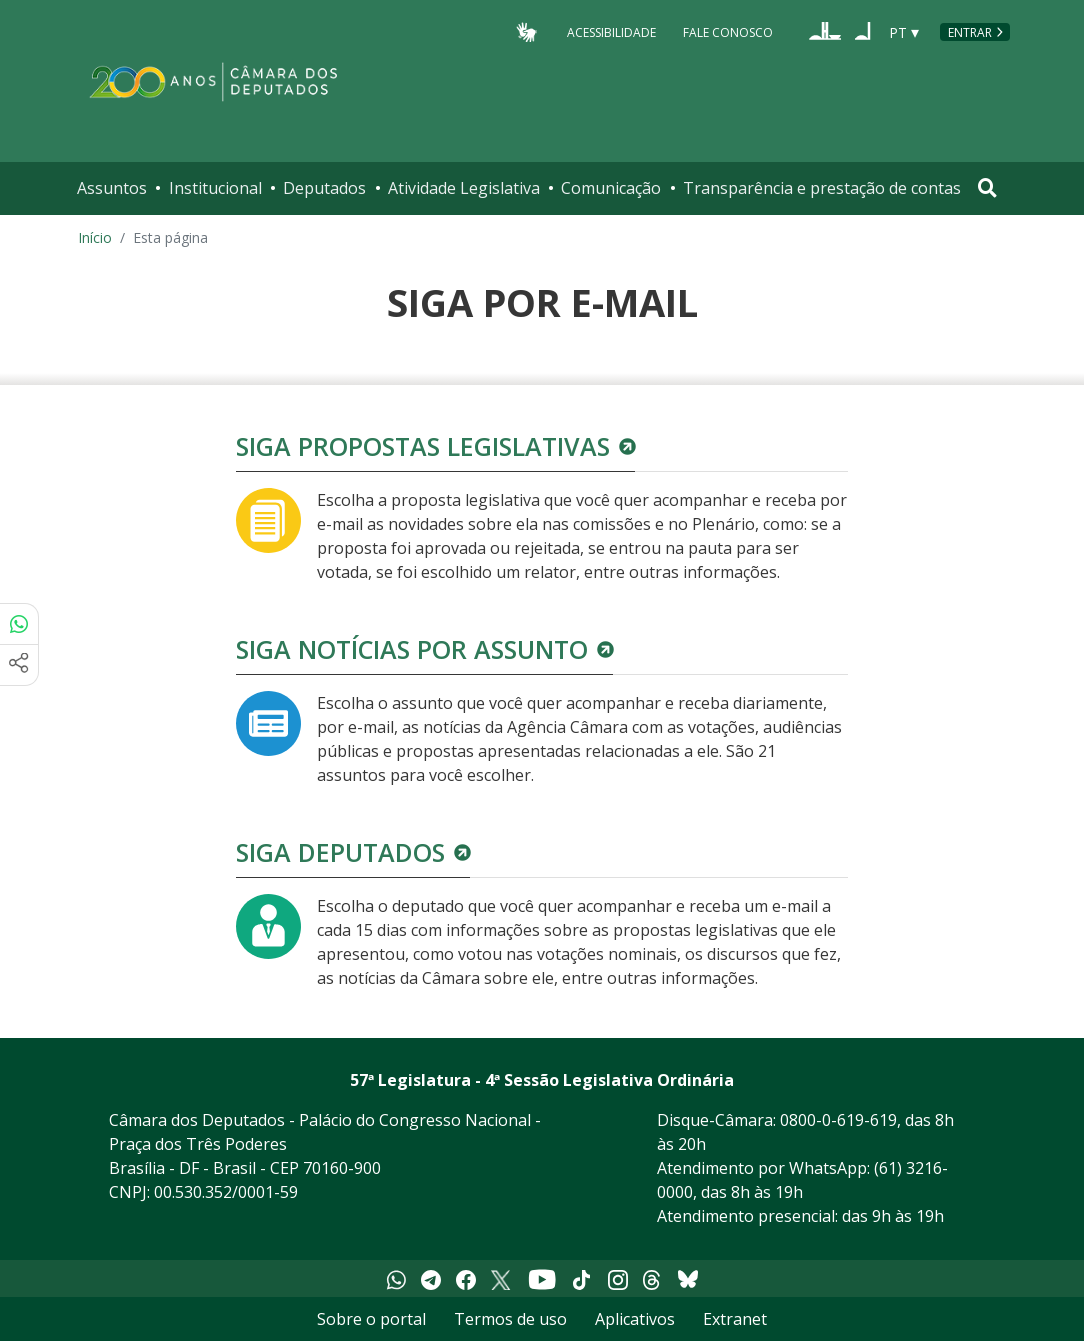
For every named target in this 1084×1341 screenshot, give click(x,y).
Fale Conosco (728, 31)
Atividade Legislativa (464, 188)
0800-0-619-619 (838, 1120)
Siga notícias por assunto (412, 649)
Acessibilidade (611, 31)
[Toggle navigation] (987, 188)
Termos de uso (510, 1319)
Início (95, 237)
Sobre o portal (371, 1319)
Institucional (215, 188)
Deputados (324, 188)
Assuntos (112, 188)
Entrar (970, 32)
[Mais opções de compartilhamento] (19, 665)
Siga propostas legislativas (423, 446)
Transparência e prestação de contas (822, 188)
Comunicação (611, 188)
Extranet (735, 1319)
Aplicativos (635, 1319)
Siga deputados (340, 852)
